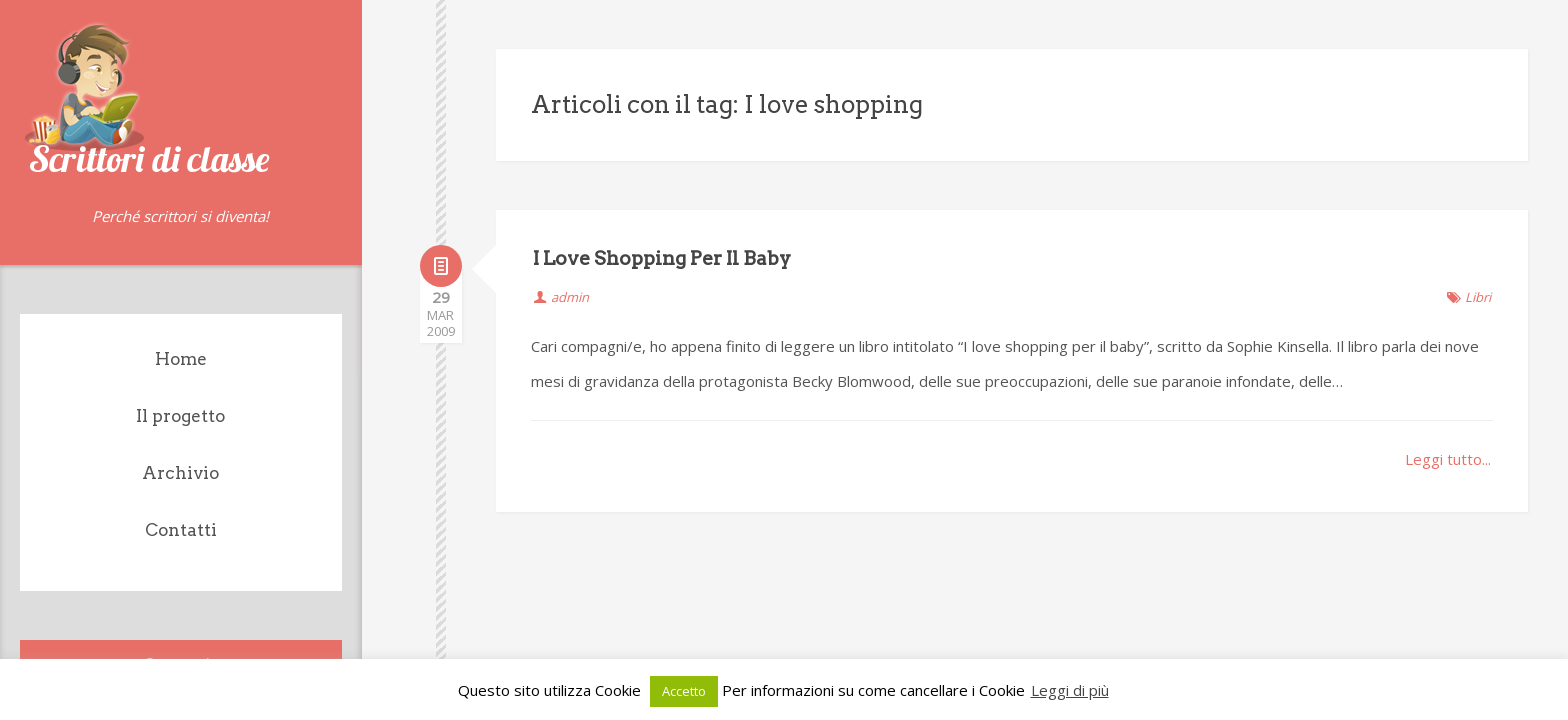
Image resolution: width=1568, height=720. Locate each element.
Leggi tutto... (1448, 459)
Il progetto (180, 416)
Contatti (181, 530)
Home (181, 359)
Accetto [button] (684, 691)
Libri (1478, 297)
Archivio (180, 473)
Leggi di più (1070, 690)
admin (570, 297)
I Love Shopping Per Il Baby (662, 258)
